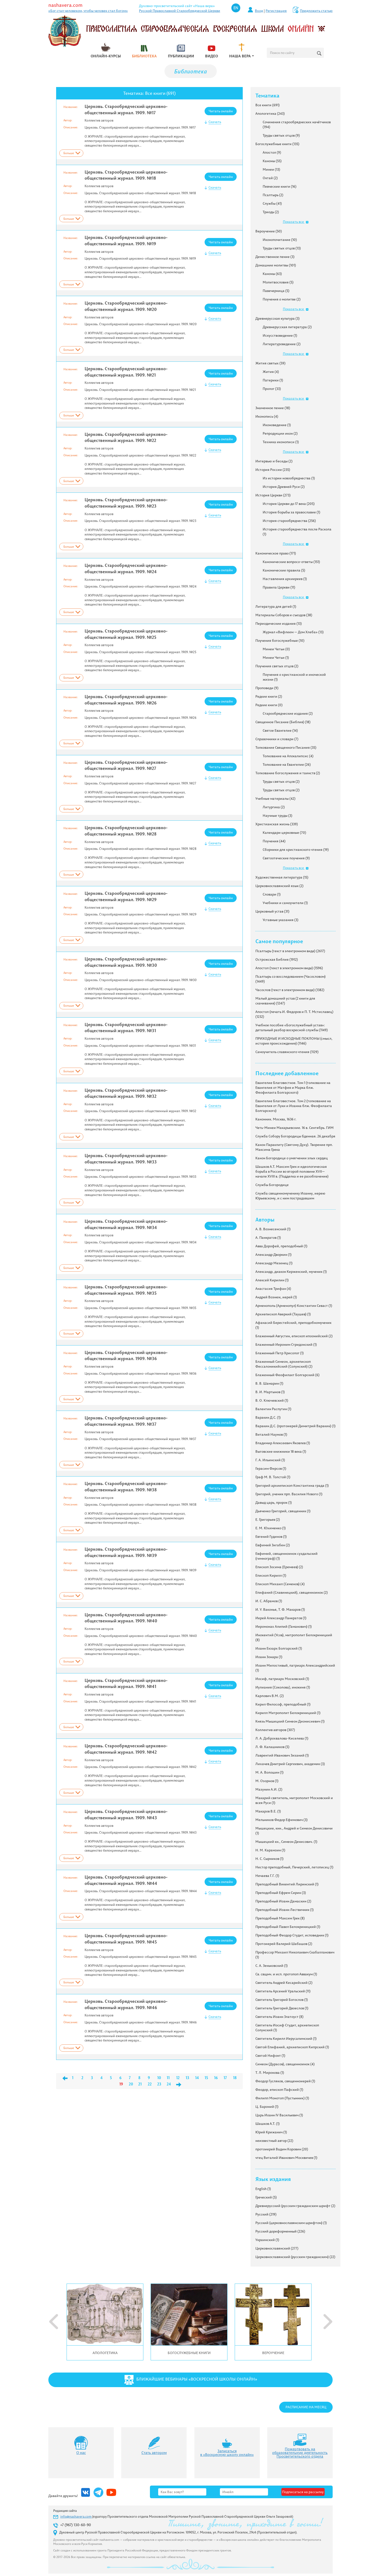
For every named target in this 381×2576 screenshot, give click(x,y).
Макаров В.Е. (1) (268, 1811)
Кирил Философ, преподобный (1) (283, 1704)
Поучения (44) (274, 841)
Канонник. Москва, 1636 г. (275, 1119)
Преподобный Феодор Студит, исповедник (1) (292, 1935)
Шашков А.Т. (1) (267, 2123)
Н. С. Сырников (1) (269, 1858)
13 (187, 2077)
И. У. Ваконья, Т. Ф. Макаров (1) (280, 1609)
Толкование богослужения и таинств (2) (287, 773)
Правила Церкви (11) (279, 587)
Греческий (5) (266, 2197)
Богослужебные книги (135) (277, 144)
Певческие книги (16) (279, 186)
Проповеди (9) (266, 688)
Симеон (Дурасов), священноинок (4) (285, 2064)
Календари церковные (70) (284, 832)
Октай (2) (270, 178)
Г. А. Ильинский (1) (270, 1460)
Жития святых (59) (270, 363)
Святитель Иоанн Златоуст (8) (279, 2016)
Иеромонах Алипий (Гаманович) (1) (283, 1626)
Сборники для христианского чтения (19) (296, 849)
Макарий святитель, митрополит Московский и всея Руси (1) (294, 1800)
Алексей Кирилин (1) (272, 1280)
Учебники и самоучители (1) (285, 903)
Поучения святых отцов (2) (276, 666)
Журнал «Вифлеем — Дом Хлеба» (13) (293, 632)
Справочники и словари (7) (276, 739)
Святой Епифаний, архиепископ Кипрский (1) (292, 2047)
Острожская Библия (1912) (276, 959)
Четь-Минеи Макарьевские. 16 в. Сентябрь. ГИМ (294, 1127)
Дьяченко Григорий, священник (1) (283, 1511)
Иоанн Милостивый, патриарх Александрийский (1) (295, 1667)
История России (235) (272, 469)
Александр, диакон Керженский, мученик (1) (291, 1271)
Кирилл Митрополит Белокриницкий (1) (287, 1713)
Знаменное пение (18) (272, 408)
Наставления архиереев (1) (285, 579)
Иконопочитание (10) (280, 239)
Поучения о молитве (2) (282, 299)
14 (197, 2077)
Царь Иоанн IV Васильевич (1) (279, 2115)
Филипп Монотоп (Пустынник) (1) (282, 2098)
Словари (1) (272, 894)
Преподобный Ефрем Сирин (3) (280, 1892)
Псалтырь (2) (273, 195)
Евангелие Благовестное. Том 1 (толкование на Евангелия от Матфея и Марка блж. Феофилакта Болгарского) (292, 1088)
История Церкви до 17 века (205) (289, 503)
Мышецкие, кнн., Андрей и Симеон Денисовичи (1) (294, 1830)
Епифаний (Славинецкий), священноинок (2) (291, 1592)
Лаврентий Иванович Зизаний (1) (282, 1755)
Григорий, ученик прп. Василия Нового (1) (288, 1494)
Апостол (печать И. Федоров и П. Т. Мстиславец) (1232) (294, 1014)
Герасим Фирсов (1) (270, 1468)
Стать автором (154, 2452)
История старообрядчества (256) (289, 521)
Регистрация (276, 11)
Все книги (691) (267, 105)
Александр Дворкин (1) (273, 1254)
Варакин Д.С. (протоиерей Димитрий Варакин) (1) (295, 1426)
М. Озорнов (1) (266, 1781)
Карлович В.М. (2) (269, 1696)
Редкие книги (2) (268, 696)
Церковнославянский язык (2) (279, 886)
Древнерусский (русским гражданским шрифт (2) (295, 2206)
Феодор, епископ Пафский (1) (279, 2089)
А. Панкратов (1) (268, 1237)
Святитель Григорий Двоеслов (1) (281, 2008)
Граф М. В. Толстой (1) (272, 1477)
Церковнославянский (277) (276, 2248)
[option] (105, 2322)
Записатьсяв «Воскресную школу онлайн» (227, 2452)
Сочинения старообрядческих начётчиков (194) (297, 124)
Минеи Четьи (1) (276, 657)
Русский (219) (266, 2214)
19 (121, 2084)
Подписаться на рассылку (303, 2492)
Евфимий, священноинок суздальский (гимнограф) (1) (286, 1556)
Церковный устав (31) (272, 911)
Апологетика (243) (270, 113)
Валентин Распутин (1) (273, 1409)
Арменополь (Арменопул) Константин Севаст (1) (293, 1305)
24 (168, 2084)
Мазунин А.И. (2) (268, 1789)
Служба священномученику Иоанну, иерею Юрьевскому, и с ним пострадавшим (290, 1195)
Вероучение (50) (268, 231)
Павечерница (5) (276, 291)
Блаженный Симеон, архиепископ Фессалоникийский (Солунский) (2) (283, 1364)
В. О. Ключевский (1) (271, 1400)
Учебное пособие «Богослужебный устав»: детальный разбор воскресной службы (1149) (291, 1027)
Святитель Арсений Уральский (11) (283, 1991)
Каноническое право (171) (275, 553)
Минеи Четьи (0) (276, 649)
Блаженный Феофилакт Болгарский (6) (287, 1375)
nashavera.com (65, 5)
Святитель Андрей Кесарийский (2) (283, 1982)
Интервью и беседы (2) (274, 461)
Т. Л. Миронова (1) (269, 2072)
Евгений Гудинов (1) (271, 1536)
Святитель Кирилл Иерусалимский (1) (286, 2038)
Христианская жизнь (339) (276, 824)
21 (140, 2084)
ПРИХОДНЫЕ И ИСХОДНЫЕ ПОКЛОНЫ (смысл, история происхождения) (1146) (293, 1041)
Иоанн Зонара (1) (268, 1657)
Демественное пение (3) (274, 257)
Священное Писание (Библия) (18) (283, 722)
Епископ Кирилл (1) (270, 1575)
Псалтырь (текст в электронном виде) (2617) (290, 951)
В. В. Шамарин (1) (269, 1383)
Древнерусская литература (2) (287, 327)
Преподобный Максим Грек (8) (280, 1918)
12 (178, 2077)
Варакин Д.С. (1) (268, 1417)
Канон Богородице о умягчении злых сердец (291, 1158)
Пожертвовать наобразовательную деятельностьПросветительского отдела (300, 2452)
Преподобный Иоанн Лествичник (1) (284, 1910)
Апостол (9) (272, 152)
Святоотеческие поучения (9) (286, 858)
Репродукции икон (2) (280, 433)
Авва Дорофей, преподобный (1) (281, 1246)
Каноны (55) (272, 161)
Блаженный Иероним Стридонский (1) (286, 1344)
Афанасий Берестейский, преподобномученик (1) (293, 1325)
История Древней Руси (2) (284, 486)
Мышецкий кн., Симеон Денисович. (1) (286, 1841)
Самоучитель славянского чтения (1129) (287, 1052)
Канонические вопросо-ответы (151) (291, 562)
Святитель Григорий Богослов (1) (281, 1999)
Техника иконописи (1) (281, 442)
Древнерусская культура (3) (277, 318)
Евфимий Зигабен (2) (272, 1545)
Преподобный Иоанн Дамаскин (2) (283, 1901)
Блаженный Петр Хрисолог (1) (279, 1353)
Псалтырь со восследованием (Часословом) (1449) (290, 979)
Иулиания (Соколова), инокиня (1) (282, 1687)
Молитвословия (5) (278, 282)
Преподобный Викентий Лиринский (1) (287, 1884)
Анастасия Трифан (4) (273, 1288)
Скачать (214, 122)
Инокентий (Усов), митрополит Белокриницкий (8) (293, 1637)
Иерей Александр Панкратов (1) (280, 1618)
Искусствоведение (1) (280, 335)
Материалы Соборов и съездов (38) (283, 615)
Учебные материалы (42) (275, 798)
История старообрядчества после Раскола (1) (297, 531)
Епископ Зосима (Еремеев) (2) (279, 1567)
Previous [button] (53, 2322)
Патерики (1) (273, 380)
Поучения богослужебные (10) (279, 640)
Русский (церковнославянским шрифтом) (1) (291, 2223)
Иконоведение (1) (277, 425)
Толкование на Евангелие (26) (287, 764)
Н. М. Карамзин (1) (270, 1850)
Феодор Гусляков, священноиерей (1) (285, 2081)
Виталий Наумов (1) (271, 1434)
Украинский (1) (267, 2240)
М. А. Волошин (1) (269, 1772)
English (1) (263, 2189)
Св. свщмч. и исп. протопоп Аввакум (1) (286, 1974)
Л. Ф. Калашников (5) (272, 1747)
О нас (81, 2452)
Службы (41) (272, 203)
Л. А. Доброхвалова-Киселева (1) (281, 1738)
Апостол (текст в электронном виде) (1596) (289, 968)
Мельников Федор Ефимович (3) (281, 1820)
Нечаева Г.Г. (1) (267, 1875)
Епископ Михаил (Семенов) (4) (280, 1584)
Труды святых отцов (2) (281, 781)
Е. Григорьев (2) (267, 1519)
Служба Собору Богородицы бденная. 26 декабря (295, 1136)
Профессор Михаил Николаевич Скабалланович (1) (294, 1954)
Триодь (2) (271, 212)
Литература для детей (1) (275, 606)
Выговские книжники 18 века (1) (280, 1451)
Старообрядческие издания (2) (288, 713)
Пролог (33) (272, 389)
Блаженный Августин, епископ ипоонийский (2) (294, 1336)
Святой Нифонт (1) (270, 2055)
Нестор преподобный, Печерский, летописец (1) (294, 1867)
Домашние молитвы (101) (275, 265)
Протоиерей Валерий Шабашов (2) (283, 1944)
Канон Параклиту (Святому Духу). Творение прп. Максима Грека (294, 1147)
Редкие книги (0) (269, 705)
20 (130, 2084)
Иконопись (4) (266, 416)
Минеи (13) (271, 169)
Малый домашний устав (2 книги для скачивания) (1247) (285, 1000)
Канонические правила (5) (284, 570)
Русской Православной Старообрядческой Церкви (179, 11)
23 (159, 2084)
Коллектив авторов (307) (275, 1730)
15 (206, 2077)
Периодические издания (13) (278, 623)
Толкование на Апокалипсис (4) (288, 756)
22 (149, 2084)
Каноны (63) (272, 274)
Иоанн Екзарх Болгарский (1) (278, 1648)
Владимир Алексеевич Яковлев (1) (282, 1443)
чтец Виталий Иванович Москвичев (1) (286, 2157)
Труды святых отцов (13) (282, 248)
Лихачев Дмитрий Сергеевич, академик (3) (290, 1764)
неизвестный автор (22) (274, 2140)
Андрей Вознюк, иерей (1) (276, 1297)
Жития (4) (271, 371)
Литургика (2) (274, 807)
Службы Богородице (272, 1185)
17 (225, 2077)
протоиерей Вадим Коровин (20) (281, 2149)
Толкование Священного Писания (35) (285, 747)
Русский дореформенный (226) (280, 2231)
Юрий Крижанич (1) (271, 2132)
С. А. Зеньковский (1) (271, 1965)
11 (168, 2077)
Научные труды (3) (277, 815)
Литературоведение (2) (282, 344)
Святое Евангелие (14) (280, 730)
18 (235, 2077)
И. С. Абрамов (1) (268, 1601)
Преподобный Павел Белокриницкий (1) (287, 1927)
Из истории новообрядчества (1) (289, 478)
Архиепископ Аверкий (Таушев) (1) (283, 1314)
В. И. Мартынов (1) (270, 1392)
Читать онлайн (221, 111)
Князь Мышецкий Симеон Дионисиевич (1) (290, 1721)
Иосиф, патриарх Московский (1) (282, 1679)
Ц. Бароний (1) (266, 2106)
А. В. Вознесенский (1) (273, 1229)
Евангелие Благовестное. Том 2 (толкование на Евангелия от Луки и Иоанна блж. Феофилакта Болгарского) (293, 1106)
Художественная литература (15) (281, 877)
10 (159, 2077)
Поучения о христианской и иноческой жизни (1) (294, 677)
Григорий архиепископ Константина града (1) (292, 1485)
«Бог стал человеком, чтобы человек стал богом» (88, 11)
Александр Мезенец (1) (274, 1263)
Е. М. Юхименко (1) (270, 1528)
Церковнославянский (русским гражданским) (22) (295, 2257)
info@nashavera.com (76, 2516)
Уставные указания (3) (280, 920)
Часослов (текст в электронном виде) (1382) (289, 990)
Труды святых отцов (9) (281, 135)
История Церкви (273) (273, 495)
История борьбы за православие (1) (291, 512)
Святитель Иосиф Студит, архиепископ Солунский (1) (287, 2027)
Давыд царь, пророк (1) (273, 1502)
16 (216, 2077)
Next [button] (327, 2322)
